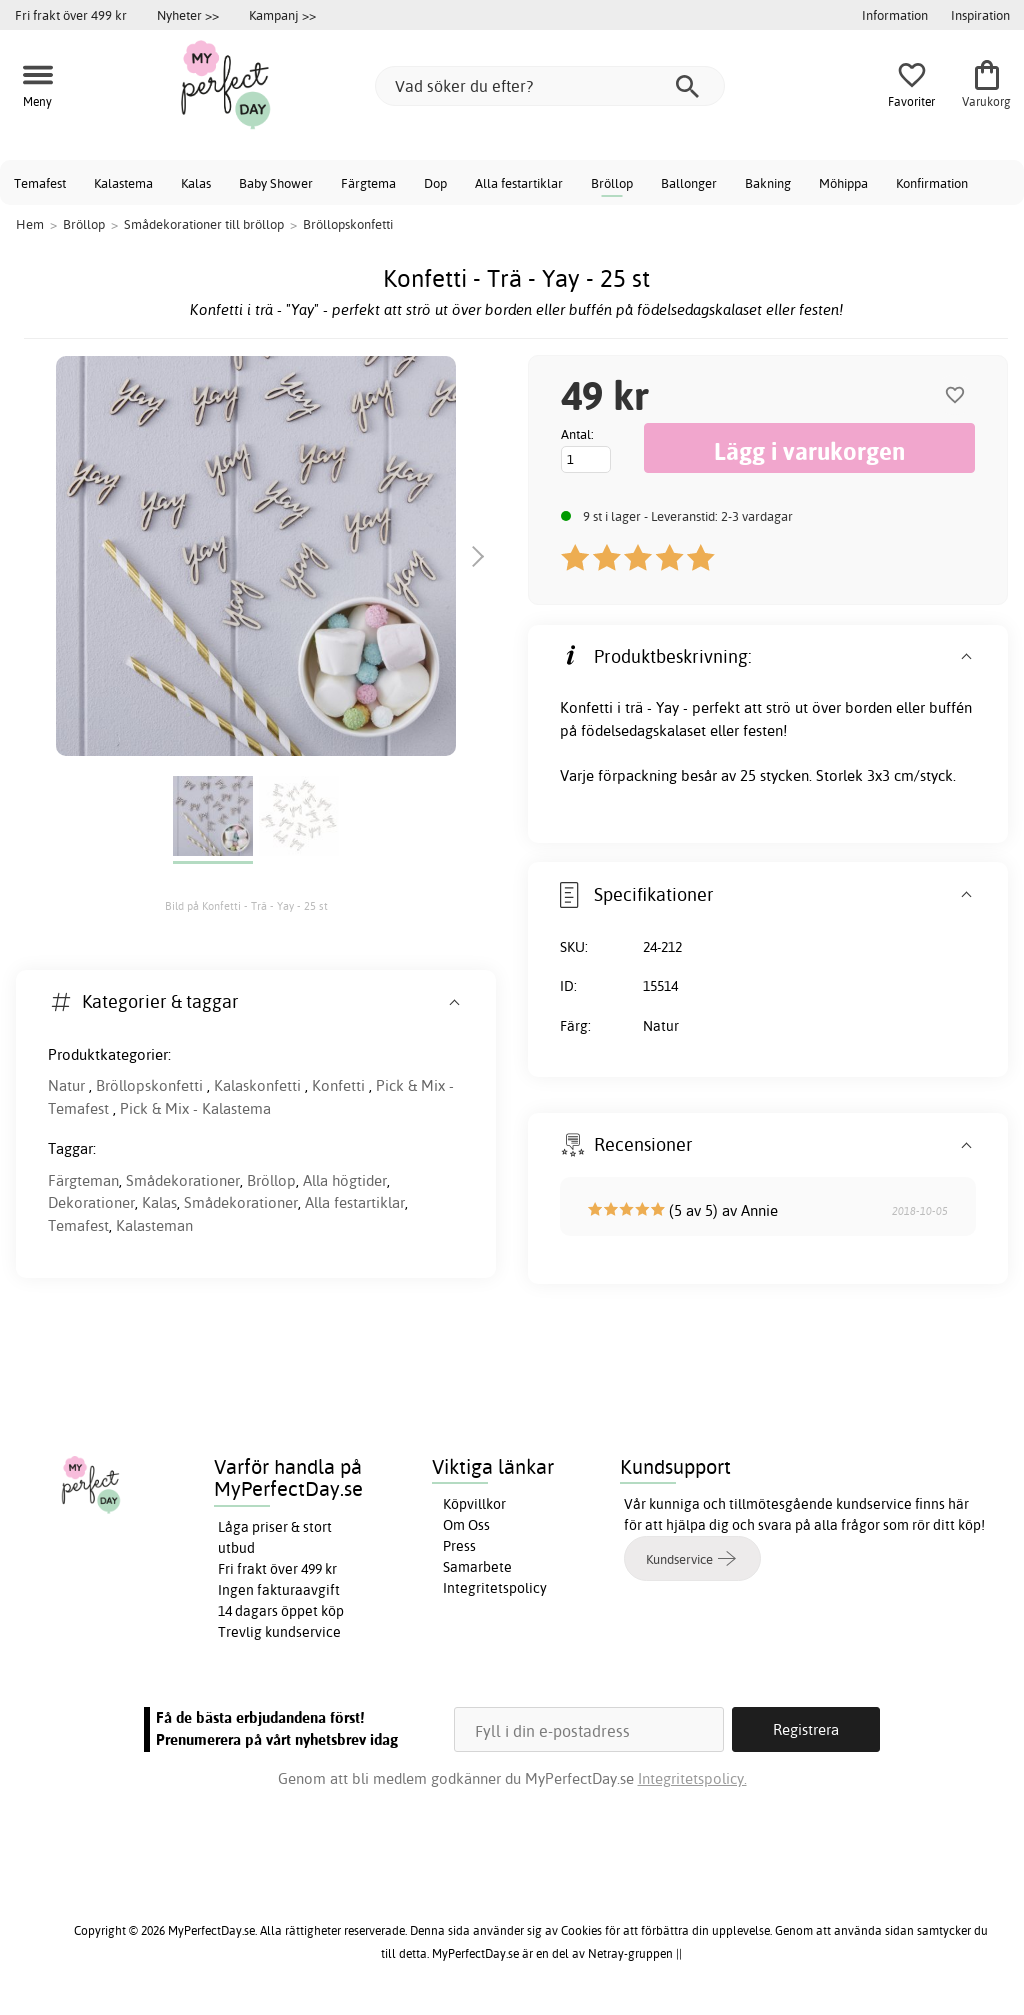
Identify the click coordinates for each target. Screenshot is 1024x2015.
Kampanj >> (282, 15)
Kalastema (123, 183)
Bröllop (612, 183)
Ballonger (689, 183)
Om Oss (466, 1525)
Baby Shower (276, 183)
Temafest (40, 183)
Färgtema (368, 183)
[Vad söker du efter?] (550, 86)
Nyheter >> (188, 15)
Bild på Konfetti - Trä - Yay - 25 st (246, 906)
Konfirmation (932, 183)
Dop (435, 183)
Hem (30, 224)
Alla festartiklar (519, 183)
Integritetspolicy (495, 1588)
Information (895, 15)
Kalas (196, 183)
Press (459, 1546)
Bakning (768, 183)
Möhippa (843, 183)
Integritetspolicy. (692, 1778)
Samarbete (477, 1567)
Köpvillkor (474, 1504)
